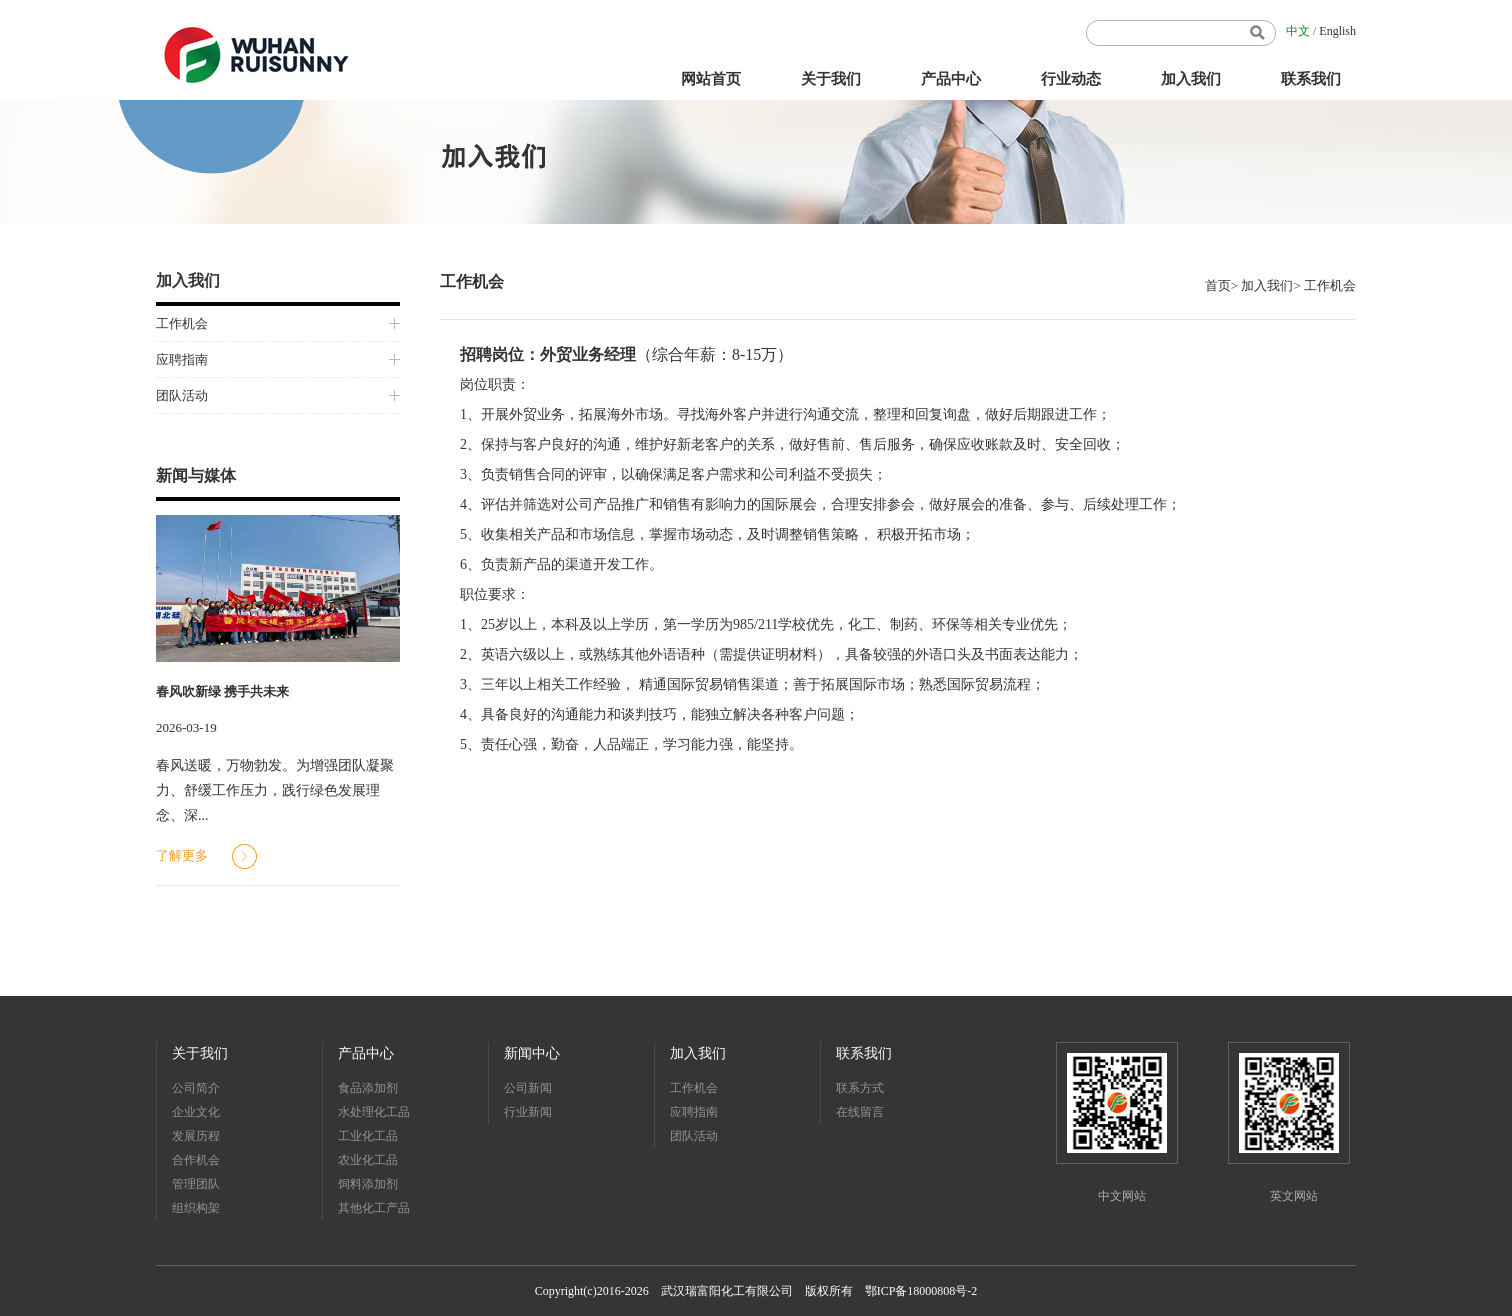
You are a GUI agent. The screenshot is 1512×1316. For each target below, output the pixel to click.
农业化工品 (368, 1160)
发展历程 (196, 1136)
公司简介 (196, 1088)
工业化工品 (368, 1136)
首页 (1218, 285)
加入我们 (1191, 79)
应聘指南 (182, 359)
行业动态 (1071, 79)
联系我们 (1311, 79)
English (1337, 31)
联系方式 (860, 1088)
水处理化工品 (374, 1112)
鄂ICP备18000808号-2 (921, 1291)
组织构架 (196, 1208)
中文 (1298, 31)
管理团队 (196, 1184)
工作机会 (182, 323)
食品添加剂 (368, 1088)
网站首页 (711, 79)
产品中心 (951, 79)
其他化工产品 (374, 1208)
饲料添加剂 (368, 1184)
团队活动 (182, 395)
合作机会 (196, 1160)
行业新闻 (528, 1112)
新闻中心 (532, 1053)
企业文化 (196, 1112)
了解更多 (182, 855)
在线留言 (860, 1112)
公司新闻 (528, 1088)
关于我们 (831, 79)
